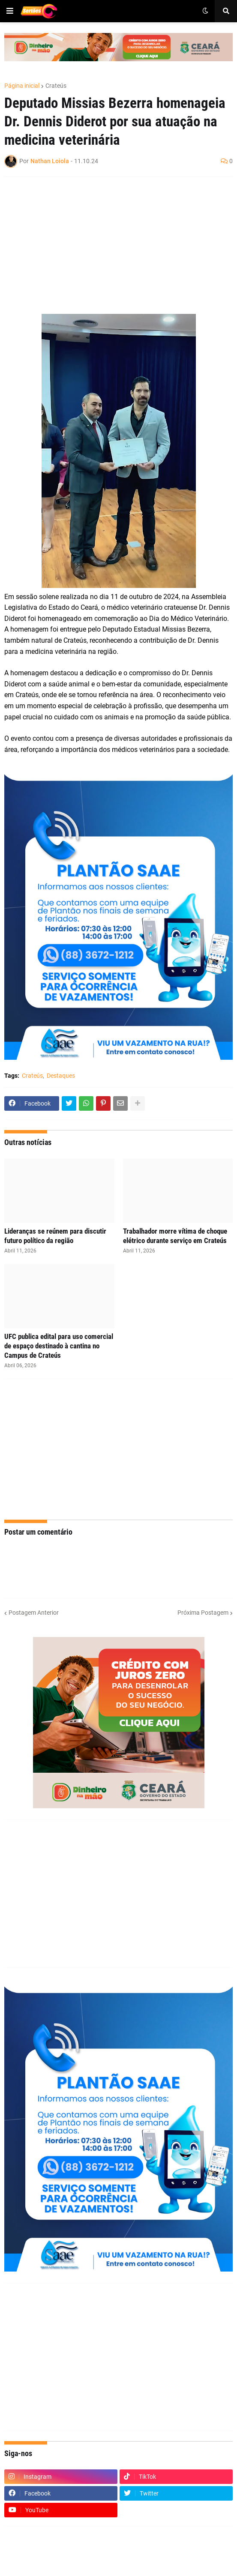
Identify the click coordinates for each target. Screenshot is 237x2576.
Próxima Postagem (202, 1612)
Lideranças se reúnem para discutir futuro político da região (55, 1236)
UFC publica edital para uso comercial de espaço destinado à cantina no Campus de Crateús (58, 1346)
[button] (10, 11)
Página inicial (21, 86)
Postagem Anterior (34, 1612)
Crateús (55, 86)
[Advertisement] (110, 245)
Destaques (61, 1076)
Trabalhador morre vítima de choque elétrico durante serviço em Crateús (175, 1236)
